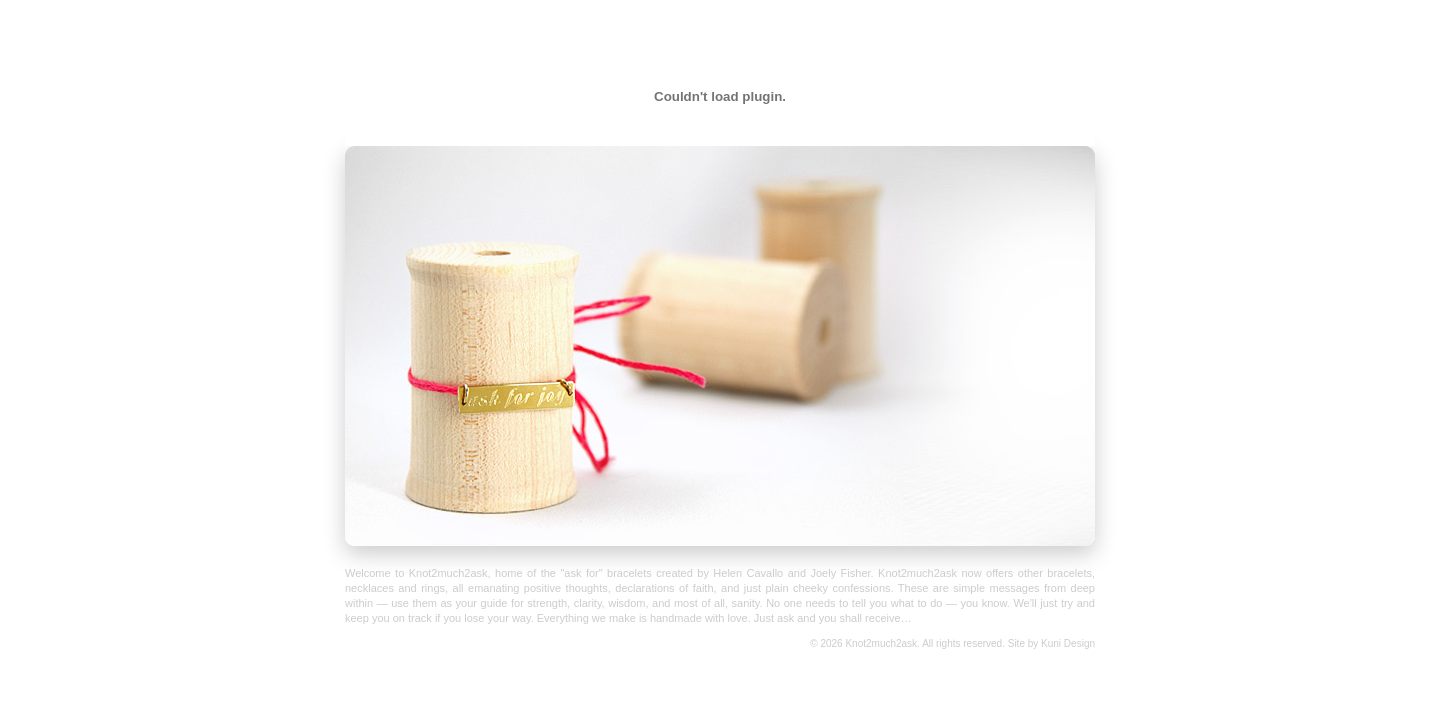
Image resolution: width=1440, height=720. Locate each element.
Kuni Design (1068, 643)
